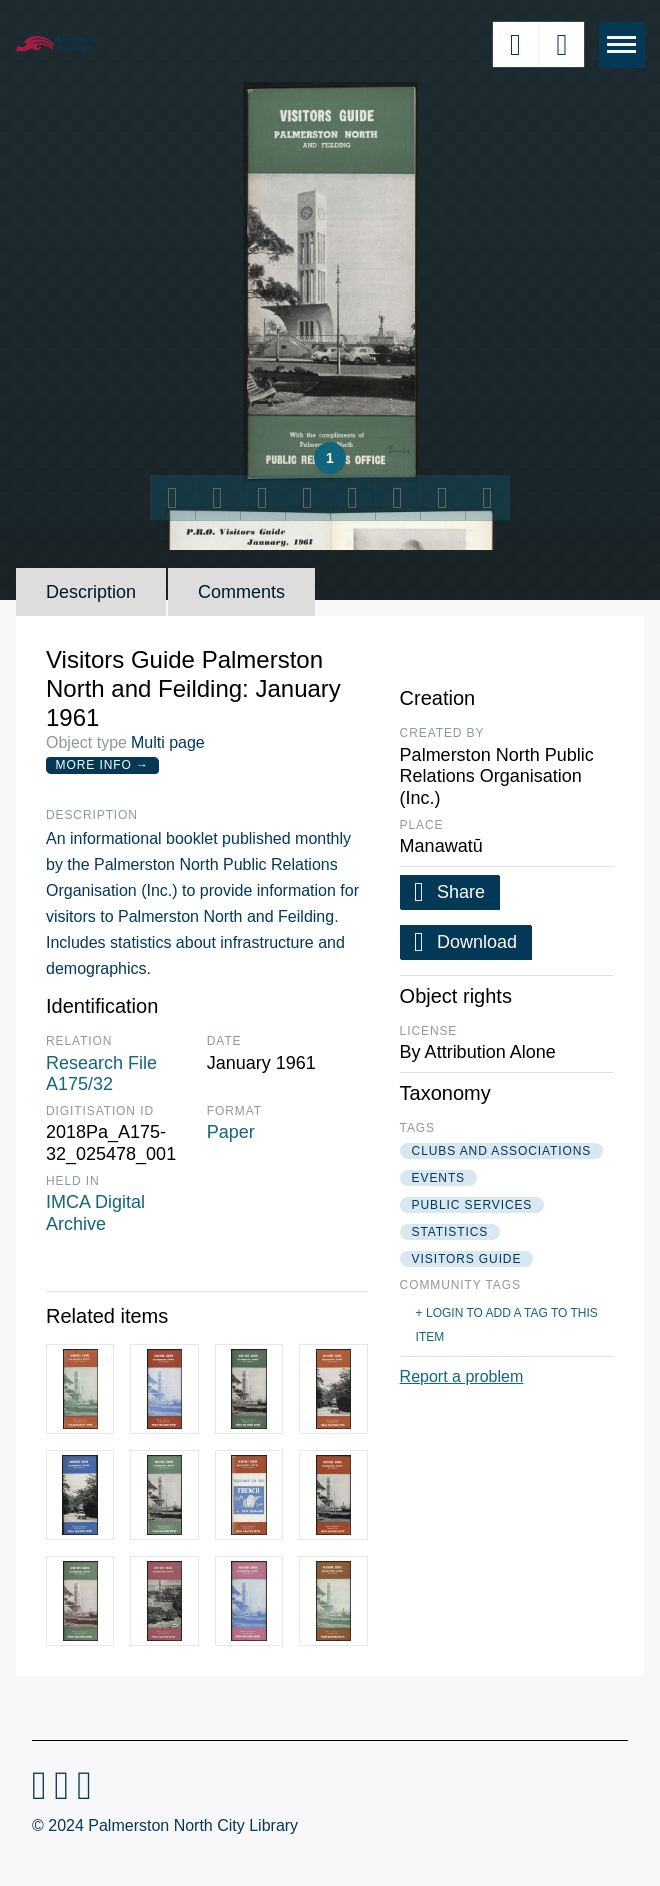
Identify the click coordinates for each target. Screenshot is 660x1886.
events (438, 1178)
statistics (450, 1232)
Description (91, 592)
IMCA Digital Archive (95, 1213)
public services (472, 1205)
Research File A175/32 (101, 1074)
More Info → (102, 765)
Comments (241, 592)
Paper (231, 1132)
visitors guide (467, 1259)
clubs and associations (502, 1151)
